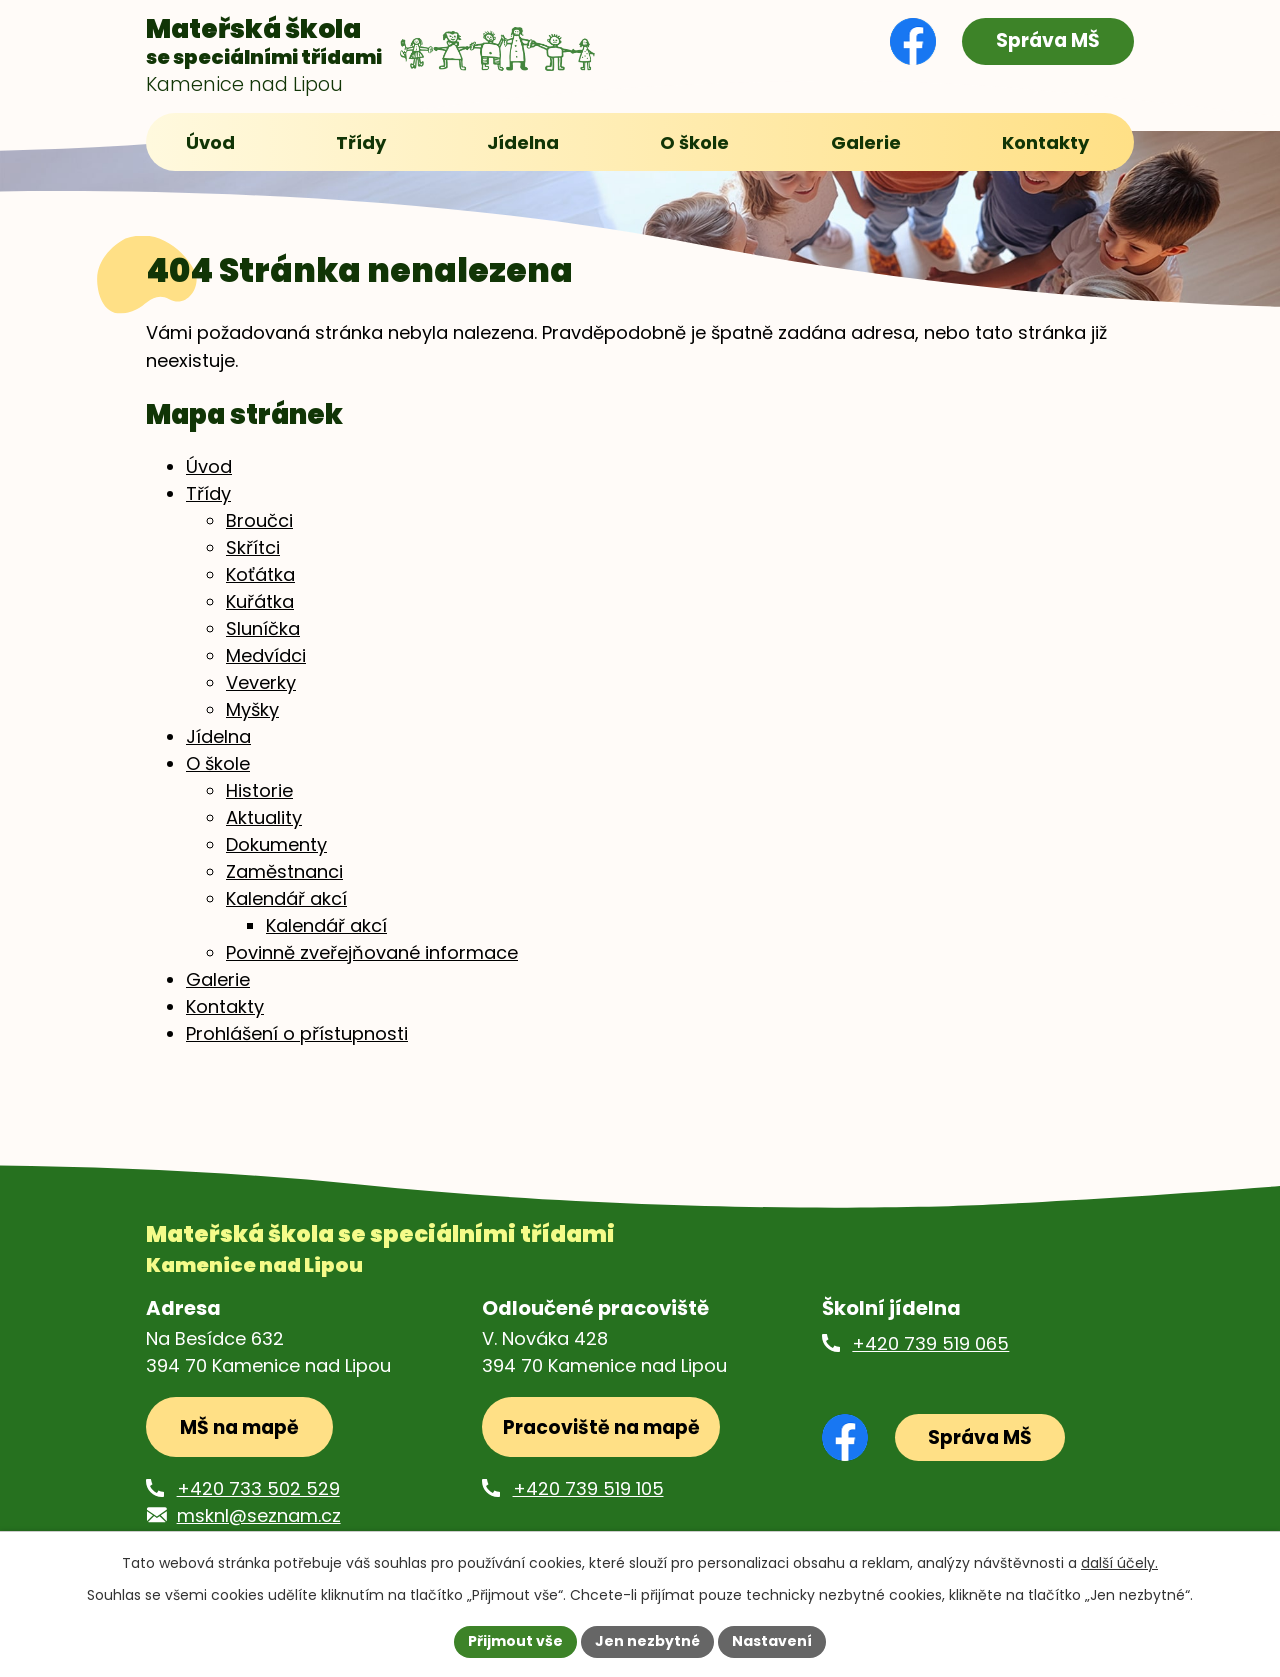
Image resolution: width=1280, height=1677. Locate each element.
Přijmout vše (515, 1641)
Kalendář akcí (286, 899)
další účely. (1119, 1563)
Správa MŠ (1048, 40)
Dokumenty (276, 845)
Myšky (252, 710)
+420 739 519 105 (588, 1489)
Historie (259, 791)
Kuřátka (260, 602)
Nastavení (772, 1641)
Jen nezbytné (647, 1641)
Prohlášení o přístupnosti (297, 1034)
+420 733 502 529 (258, 1489)
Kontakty (225, 1007)
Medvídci (266, 656)
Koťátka (260, 575)
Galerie (218, 980)
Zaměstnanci (284, 872)
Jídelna (218, 737)
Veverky (261, 683)
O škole (218, 764)
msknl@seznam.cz (259, 1516)
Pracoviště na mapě (601, 1428)
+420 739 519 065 (930, 1344)
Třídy (208, 494)
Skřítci (253, 548)
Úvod (209, 467)
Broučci (259, 521)
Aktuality (264, 818)
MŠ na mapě (239, 1428)
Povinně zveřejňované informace (372, 953)
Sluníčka (263, 629)
